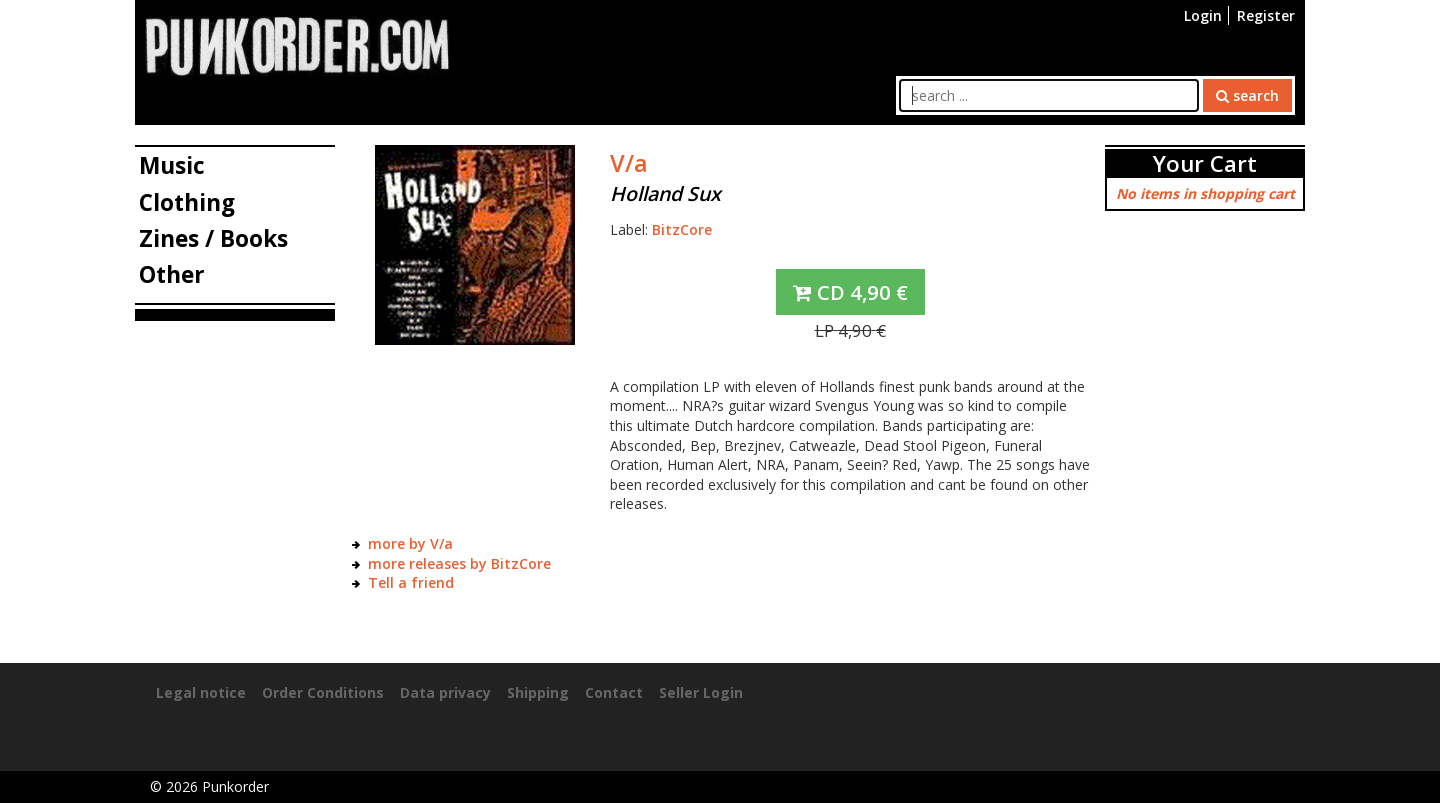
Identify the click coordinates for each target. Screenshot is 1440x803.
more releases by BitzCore (459, 563)
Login (1203, 15)
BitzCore (682, 229)
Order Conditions (323, 692)
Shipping (538, 692)
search (1247, 95)
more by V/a (410, 543)
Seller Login (701, 692)
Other (172, 274)
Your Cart (1205, 163)
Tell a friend (411, 582)
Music (172, 165)
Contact (614, 692)
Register (1266, 15)
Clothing (187, 202)
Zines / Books (213, 238)
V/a (629, 163)
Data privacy (445, 692)
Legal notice (201, 692)
